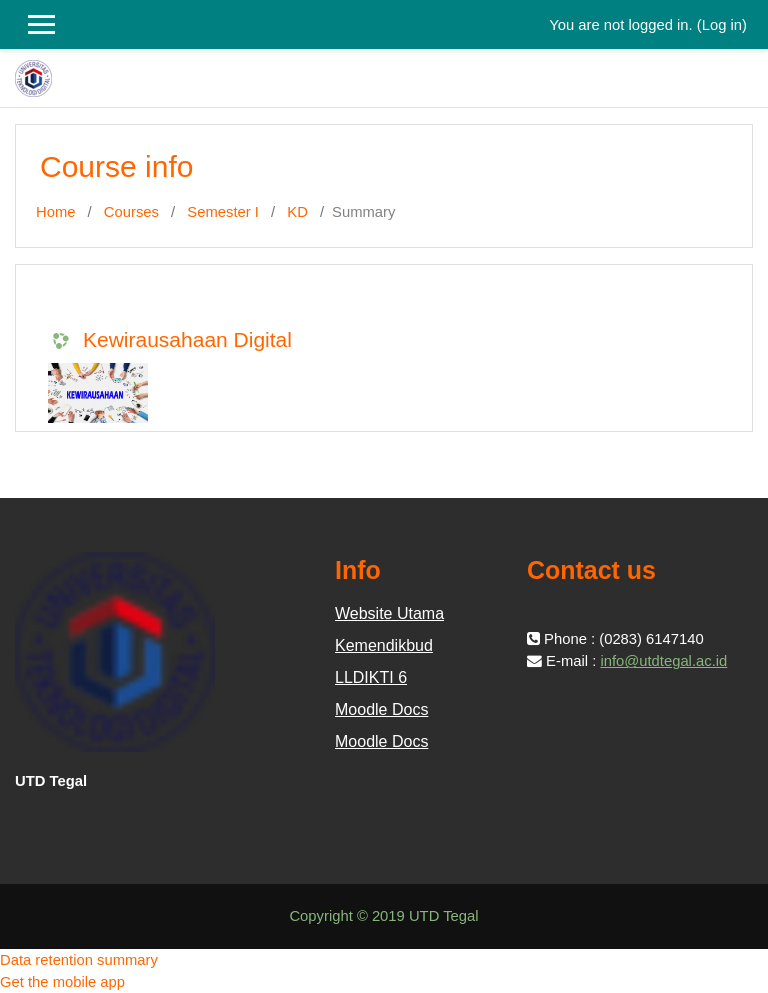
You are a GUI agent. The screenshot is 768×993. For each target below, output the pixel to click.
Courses (131, 212)
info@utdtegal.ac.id (663, 661)
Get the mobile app (62, 982)
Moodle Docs (381, 709)
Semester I (223, 212)
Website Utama (389, 613)
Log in (722, 25)
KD (297, 212)
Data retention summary (79, 960)
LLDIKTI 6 (371, 677)
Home (55, 212)
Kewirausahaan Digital (187, 339)
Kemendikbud (384, 645)
